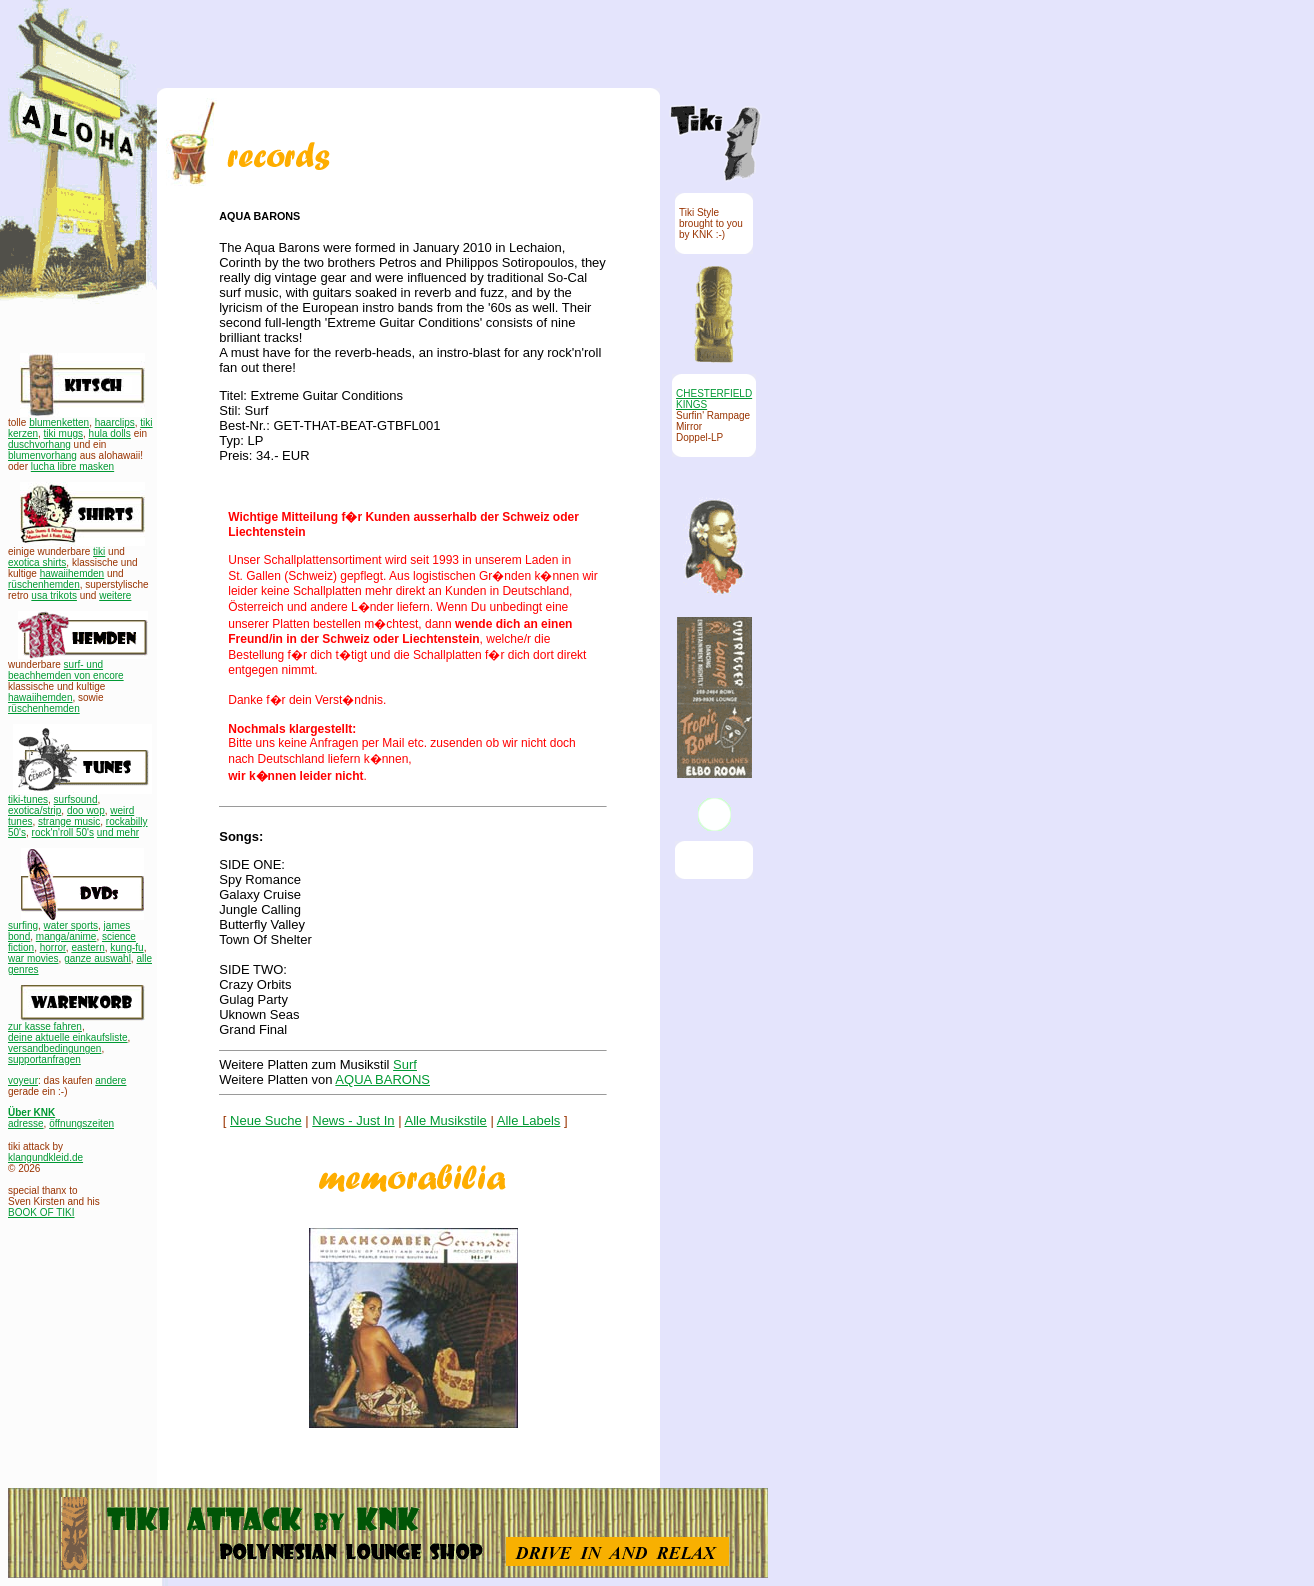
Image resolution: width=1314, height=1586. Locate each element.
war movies (33, 958)
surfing (23, 925)
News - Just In (353, 1120)
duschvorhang (39, 444)
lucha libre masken (72, 466)
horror (53, 947)
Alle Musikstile (446, 1120)
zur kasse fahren (45, 1026)
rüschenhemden (44, 584)
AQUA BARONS (382, 1079)
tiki (99, 551)
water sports (71, 925)
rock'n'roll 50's (63, 832)
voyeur (23, 1080)
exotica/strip (34, 810)
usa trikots (54, 595)
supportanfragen (44, 1059)
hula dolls (110, 433)
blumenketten (59, 422)
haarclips (115, 422)
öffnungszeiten (81, 1123)
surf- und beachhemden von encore (66, 670)
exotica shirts (37, 562)
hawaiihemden (72, 573)
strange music (69, 821)
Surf (405, 1064)
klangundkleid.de (45, 1157)
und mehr (118, 832)
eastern (87, 947)
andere (110, 1080)
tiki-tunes (28, 799)
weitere (115, 595)
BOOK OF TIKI (41, 1212)
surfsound (76, 799)
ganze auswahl (97, 958)
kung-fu (126, 947)
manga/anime (66, 936)
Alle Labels (529, 1120)
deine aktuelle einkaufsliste (68, 1037)
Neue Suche (266, 1120)
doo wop (86, 810)
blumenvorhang (42, 455)
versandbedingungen (54, 1048)
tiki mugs (63, 433)
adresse (26, 1123)
